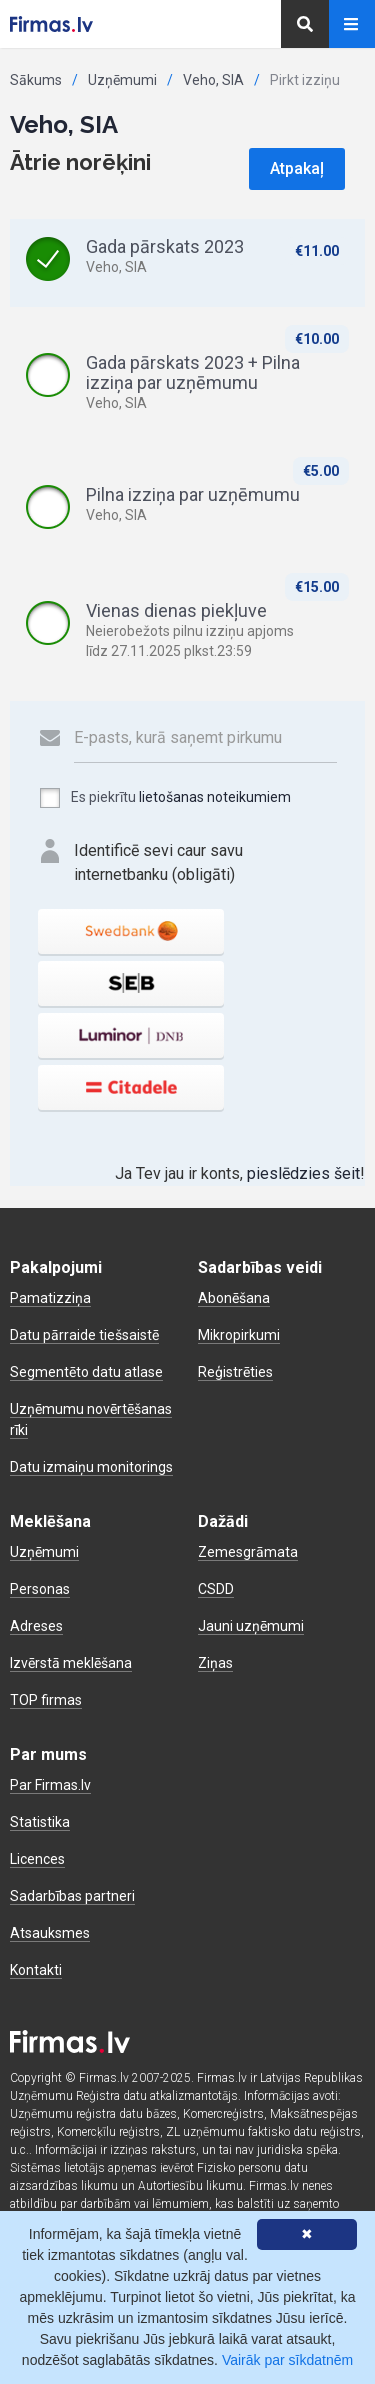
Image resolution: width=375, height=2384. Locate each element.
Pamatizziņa (50, 1298)
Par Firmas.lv (50, 1785)
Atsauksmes (50, 1933)
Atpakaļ (297, 168)
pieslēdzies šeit (303, 1173)
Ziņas (215, 1663)
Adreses (36, 1626)
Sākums (36, 80)
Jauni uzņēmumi (251, 1626)
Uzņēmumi (122, 80)
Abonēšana (234, 1298)
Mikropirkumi (239, 1335)
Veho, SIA (213, 80)
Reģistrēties (235, 1372)
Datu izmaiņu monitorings (91, 1467)
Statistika (40, 1822)
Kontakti (36, 1970)
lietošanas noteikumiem (215, 797)
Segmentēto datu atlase (86, 1372)
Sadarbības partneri (72, 1896)
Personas (40, 1589)
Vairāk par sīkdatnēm (287, 2360)
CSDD (216, 1589)
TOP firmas (46, 1700)
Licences (37, 1859)
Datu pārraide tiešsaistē (84, 1335)
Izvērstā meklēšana (71, 1663)
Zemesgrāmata (248, 1552)
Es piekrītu (164, 798)
